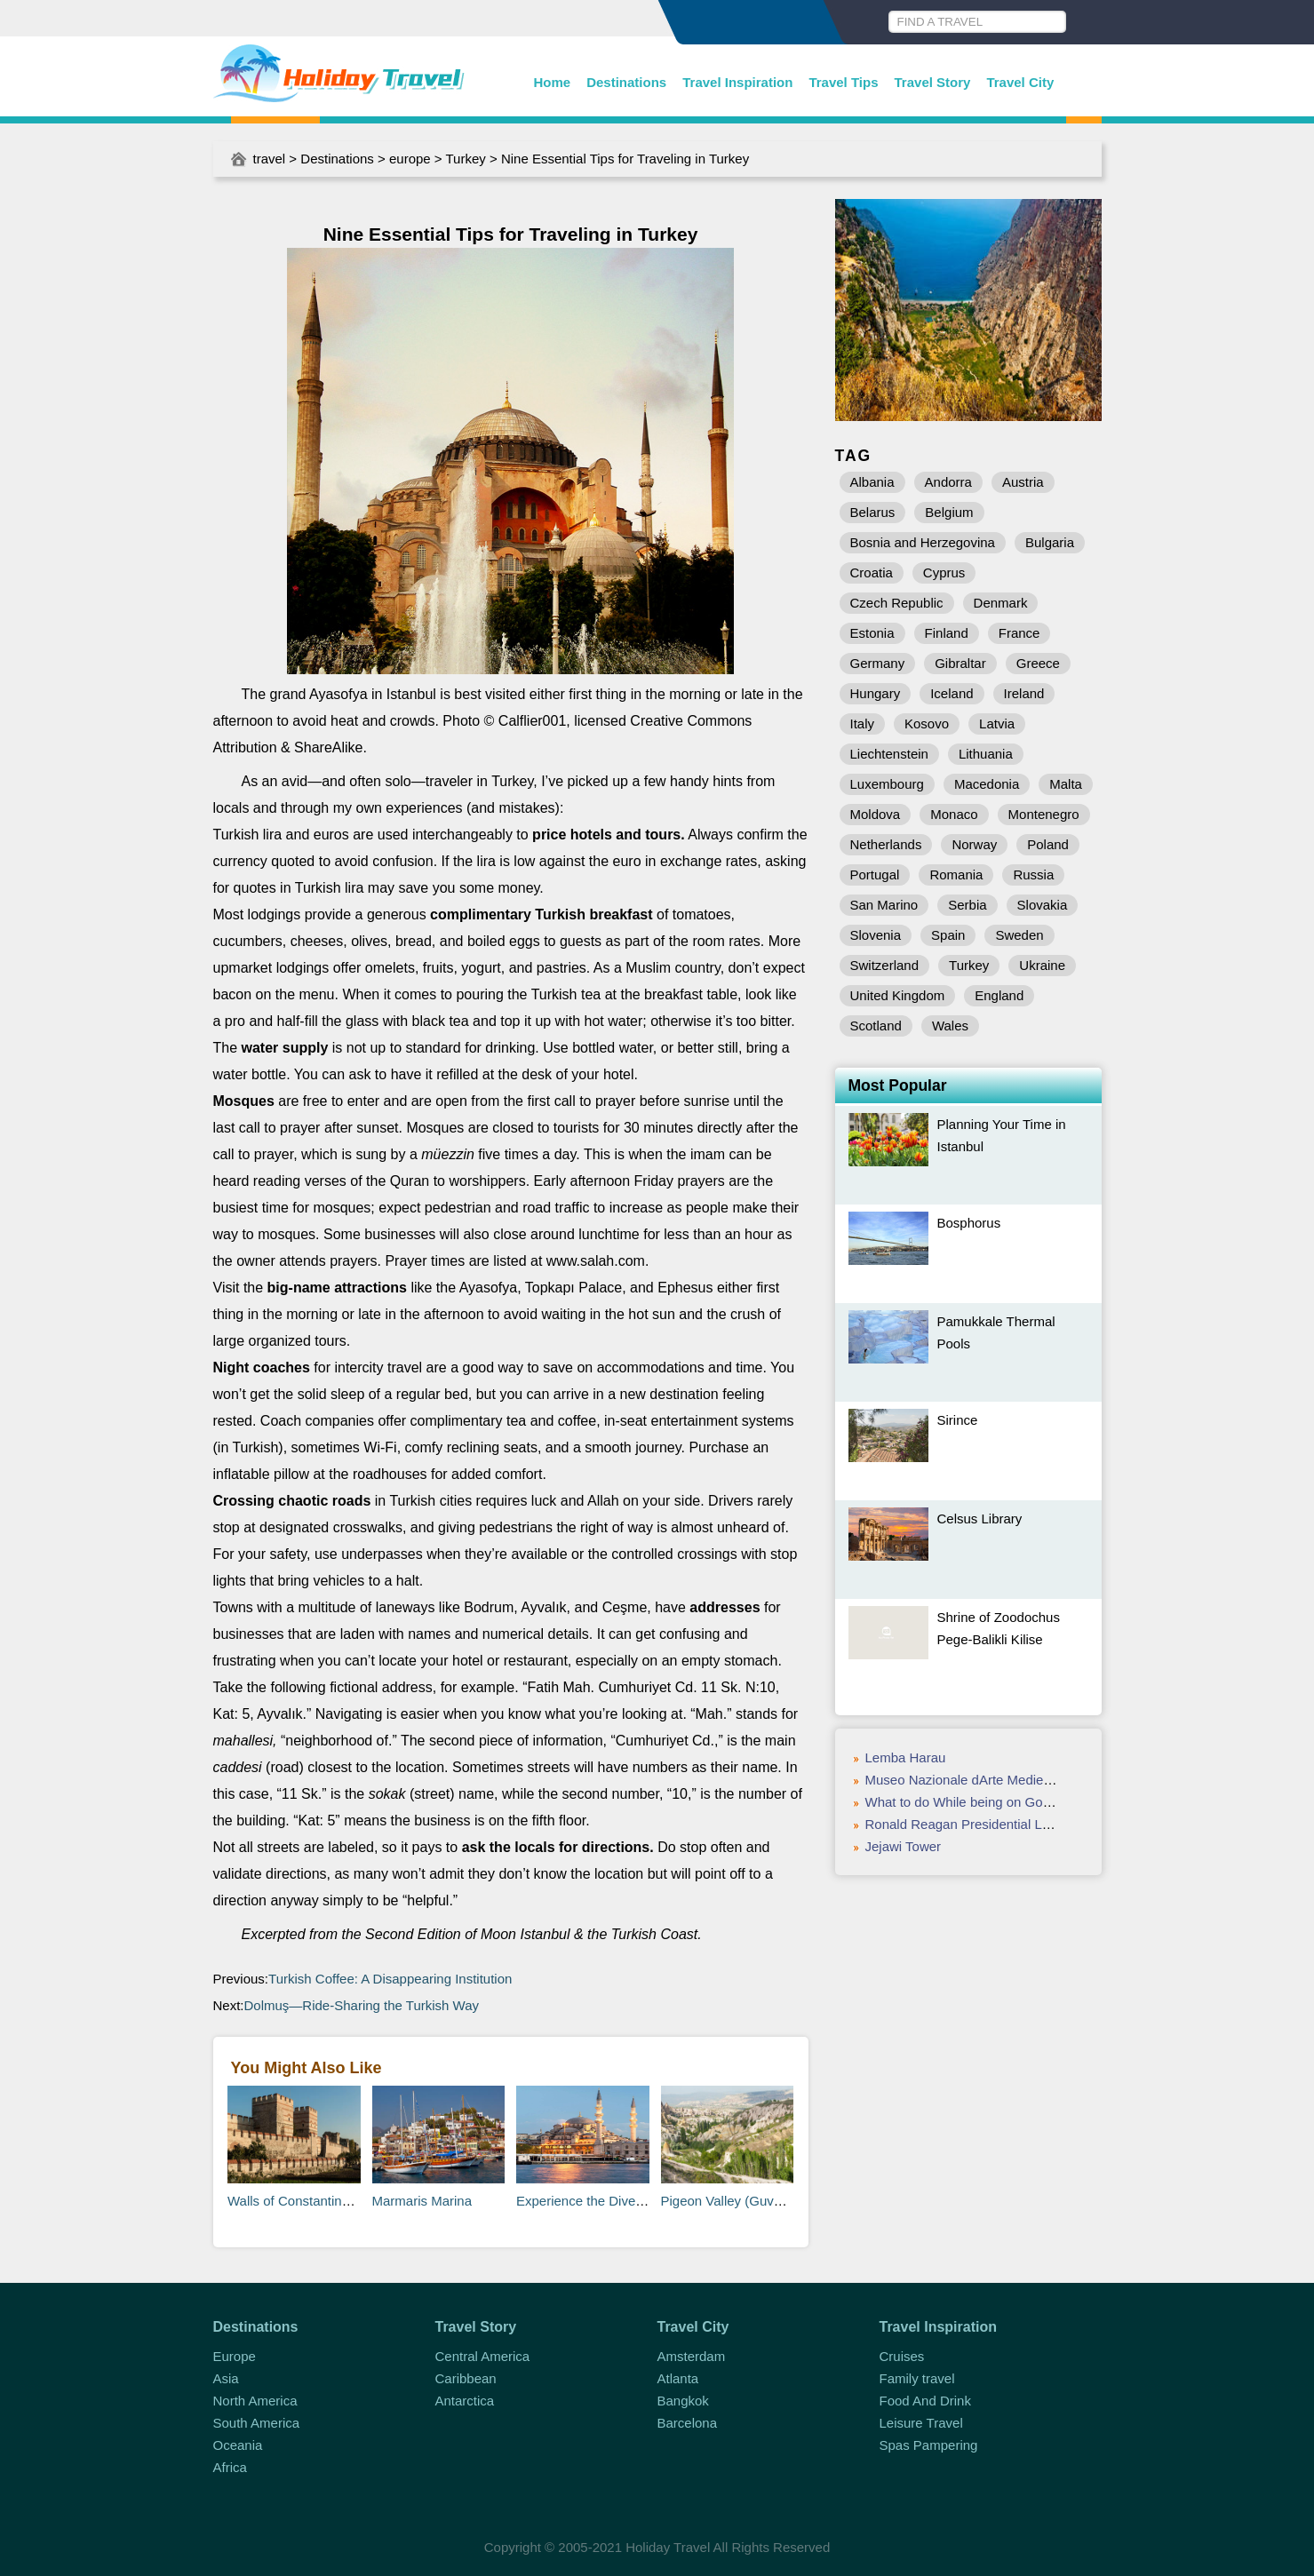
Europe (234, 2356)
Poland (1048, 844)
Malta (1065, 783)
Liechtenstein (889, 753)
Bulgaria (1049, 542)
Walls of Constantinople (297, 2200)
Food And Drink (925, 2400)
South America (256, 2422)
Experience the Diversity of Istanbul (620, 2200)
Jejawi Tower (903, 1846)
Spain (948, 934)
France (1019, 632)
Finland (946, 632)
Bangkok (683, 2400)
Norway (974, 844)
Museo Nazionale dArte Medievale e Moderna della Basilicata (1047, 1779)
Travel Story (933, 82)
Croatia (871, 572)
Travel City (1020, 82)
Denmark (1001, 602)
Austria (1023, 481)
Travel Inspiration (737, 82)
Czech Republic (897, 602)
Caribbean (466, 2378)
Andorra (948, 481)
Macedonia (986, 783)
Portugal (875, 874)
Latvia (997, 723)
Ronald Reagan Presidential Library (970, 1824)
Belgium (949, 512)
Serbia (967, 904)
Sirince (957, 1419)
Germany (877, 663)
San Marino (884, 904)
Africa (230, 2467)
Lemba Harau (905, 1757)
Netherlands (886, 844)
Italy (862, 723)
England (999, 995)
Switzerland (885, 965)
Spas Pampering (929, 2445)
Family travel (917, 2378)
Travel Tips (843, 82)
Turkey (466, 158)
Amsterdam (691, 2356)
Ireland (1024, 693)
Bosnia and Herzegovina (922, 542)
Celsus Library (980, 1518)
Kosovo (926, 723)
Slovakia (1042, 904)
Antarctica (465, 2400)
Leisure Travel (921, 2422)
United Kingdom (897, 995)
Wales (950, 1025)
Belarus (873, 512)
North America (255, 2400)
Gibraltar (960, 663)
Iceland (951, 693)
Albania (872, 481)
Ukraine (1042, 965)
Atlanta (678, 2378)
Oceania (238, 2445)
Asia (226, 2378)
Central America (482, 2356)
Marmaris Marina (422, 2200)
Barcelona (687, 2422)
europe (410, 158)
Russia (1033, 874)
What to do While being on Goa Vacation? (988, 1801)
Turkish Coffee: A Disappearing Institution (392, 1978)
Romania (956, 874)
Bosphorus (969, 1222)
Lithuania (986, 753)
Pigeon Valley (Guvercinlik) (740, 2200)
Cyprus (944, 572)
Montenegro (1043, 814)
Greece (1038, 663)
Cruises (902, 2356)
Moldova (875, 814)
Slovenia (876, 934)
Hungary (875, 693)
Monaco (953, 814)
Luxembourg (887, 783)
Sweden (1019, 934)
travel (269, 158)
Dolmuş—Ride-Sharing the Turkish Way (363, 2005)
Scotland (876, 1025)
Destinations (626, 82)
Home (552, 82)
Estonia (872, 632)
